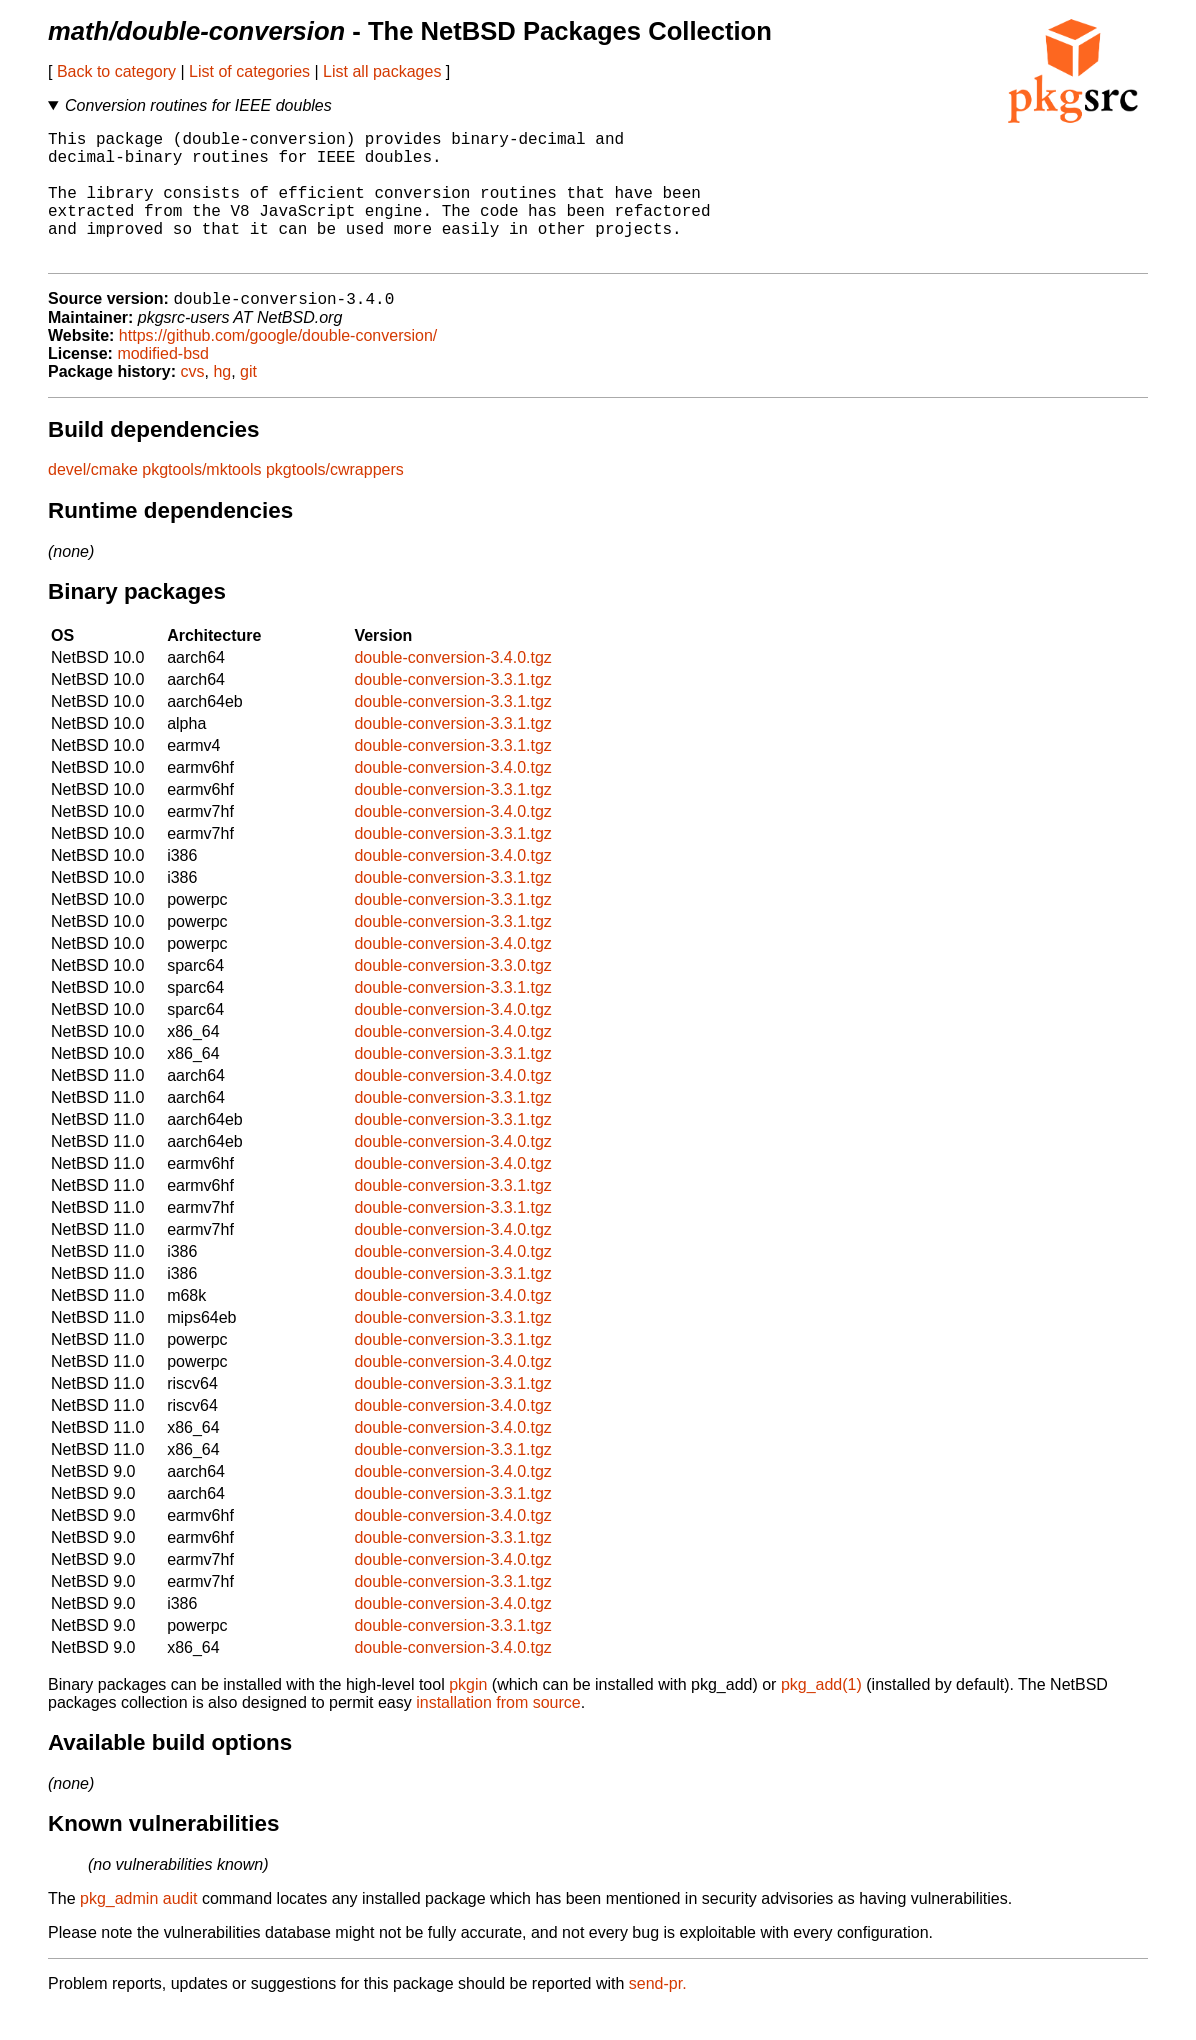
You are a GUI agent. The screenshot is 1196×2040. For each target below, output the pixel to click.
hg (222, 402)
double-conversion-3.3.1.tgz (452, 710)
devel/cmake (93, 500)
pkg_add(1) (821, 1715)
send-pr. (658, 2014)
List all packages (382, 71)
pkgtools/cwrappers (335, 500)
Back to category (116, 71)
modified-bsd (163, 384)
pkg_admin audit (138, 1929)
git (248, 402)
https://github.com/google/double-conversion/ (278, 366)
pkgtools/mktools (201, 500)
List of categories (249, 71)
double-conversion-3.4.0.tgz (452, 688)
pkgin (468, 1715)
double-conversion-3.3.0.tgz (452, 996)
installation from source (498, 1733)
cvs (193, 402)
